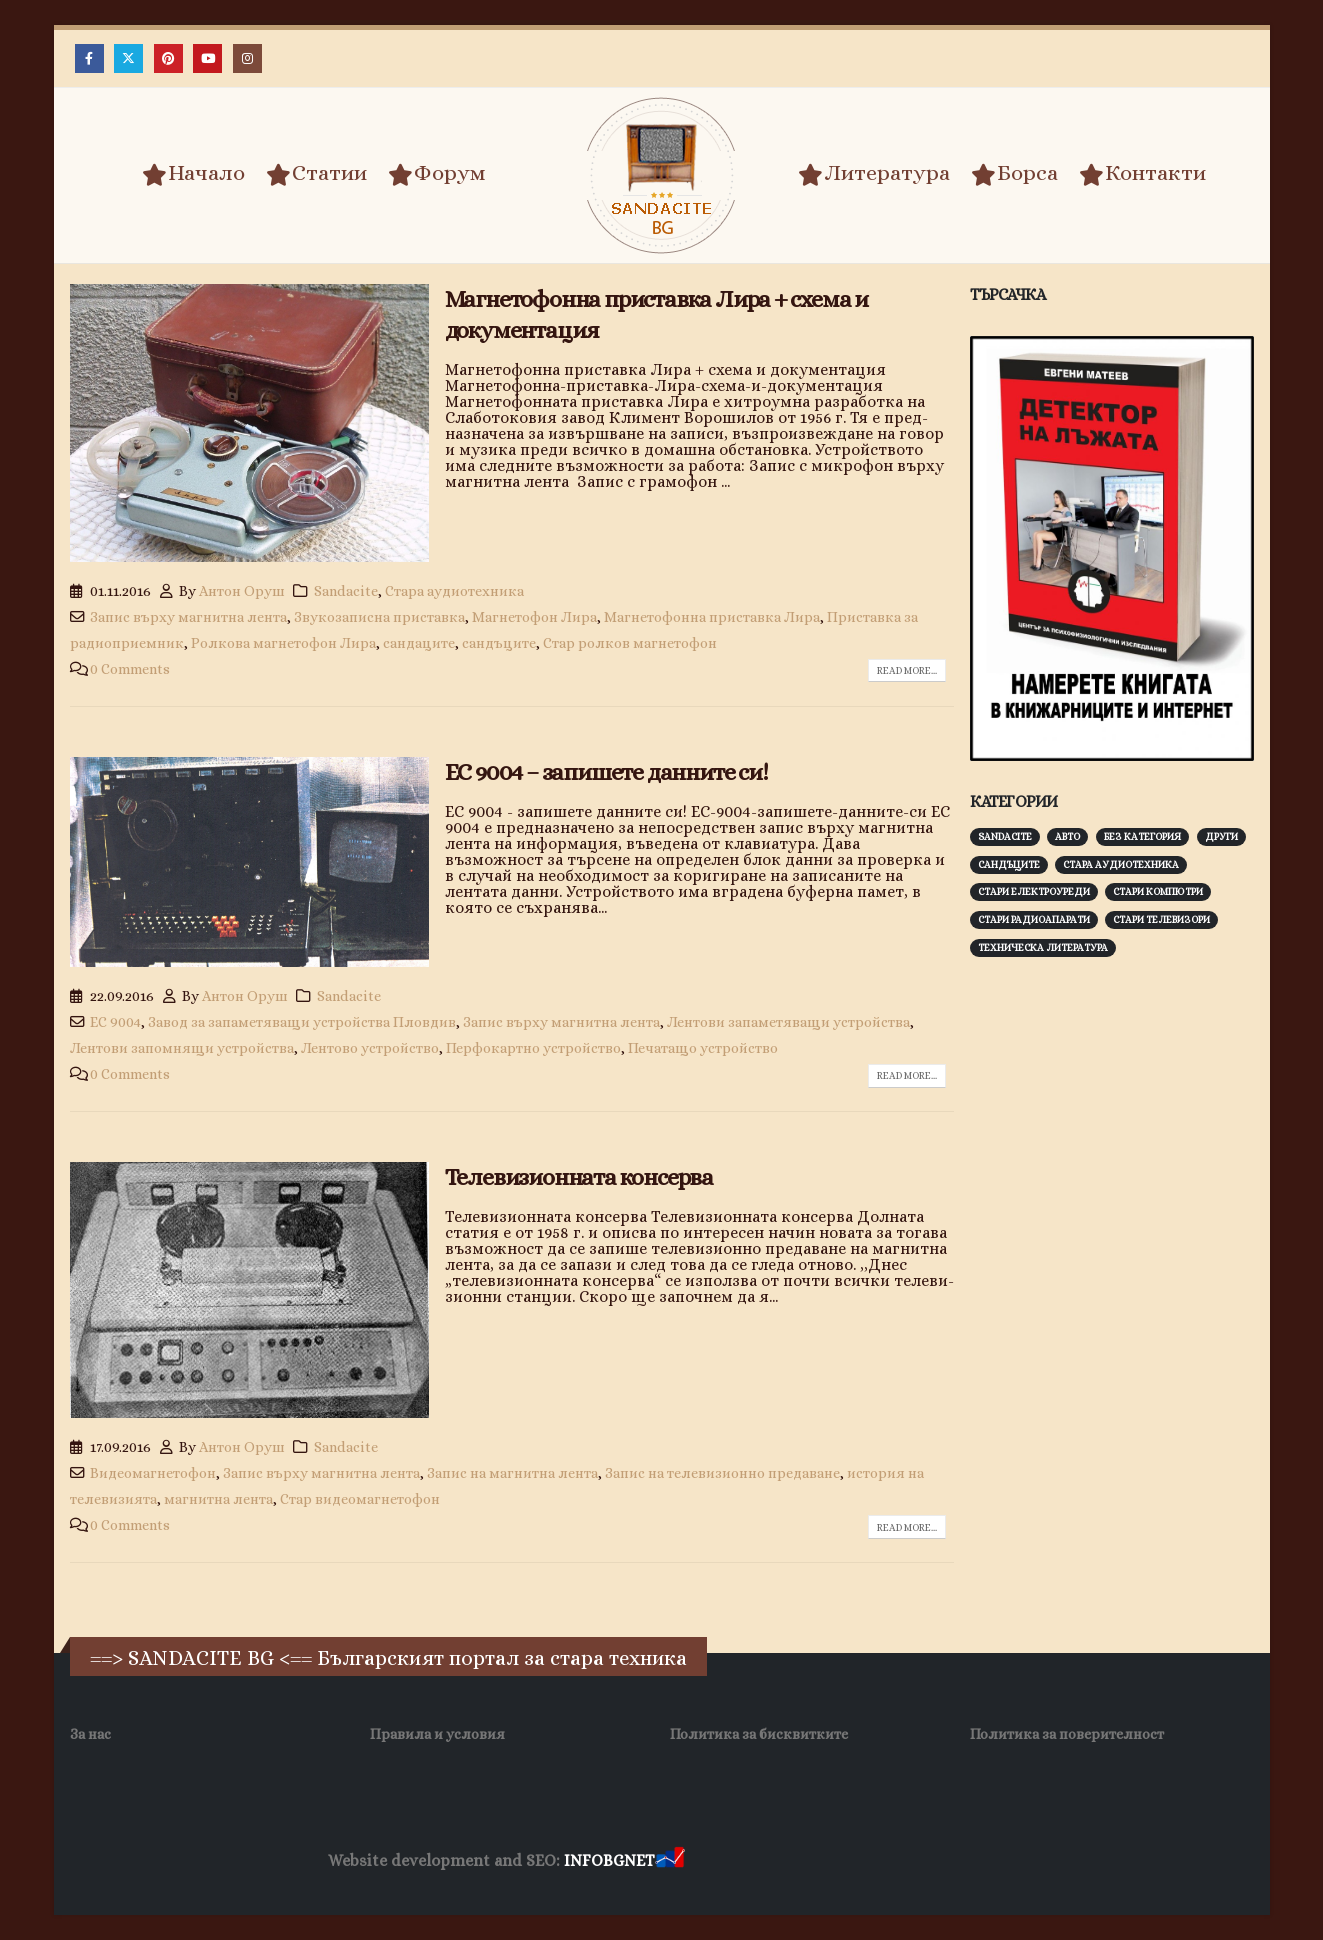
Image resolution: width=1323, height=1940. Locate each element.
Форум (437, 174)
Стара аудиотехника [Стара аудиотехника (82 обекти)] (1121, 864)
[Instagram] (247, 58)
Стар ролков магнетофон (630, 643)
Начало (193, 174)
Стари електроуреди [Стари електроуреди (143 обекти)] (1034, 891)
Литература (874, 174)
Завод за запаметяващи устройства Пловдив (302, 1022)
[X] (128, 58)
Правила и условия (437, 1734)
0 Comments (130, 669)
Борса (1014, 174)
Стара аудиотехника (454, 591)
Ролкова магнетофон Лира (283, 643)
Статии (316, 174)
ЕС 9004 (115, 1022)
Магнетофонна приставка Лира (712, 617)
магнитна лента (218, 1499)
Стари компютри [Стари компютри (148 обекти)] (1158, 891)
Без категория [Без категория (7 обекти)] (1142, 836)
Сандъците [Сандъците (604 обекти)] (1009, 864)
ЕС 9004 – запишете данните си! (606, 772)
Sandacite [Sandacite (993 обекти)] (1005, 836)
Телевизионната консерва (579, 1177)
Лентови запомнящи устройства (182, 1048)
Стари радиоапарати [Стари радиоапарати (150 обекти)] (1034, 919)
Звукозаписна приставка (379, 617)
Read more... (907, 670)
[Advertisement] (1120, 1285)
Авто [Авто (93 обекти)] (1067, 836)
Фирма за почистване (915, 1861)
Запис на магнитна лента (512, 1473)
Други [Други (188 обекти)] (1221, 836)
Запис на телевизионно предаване (722, 1473)
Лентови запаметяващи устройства (788, 1022)
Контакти (1142, 174)
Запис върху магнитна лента (188, 617)
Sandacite (346, 591)
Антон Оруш (242, 591)
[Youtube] (207, 58)
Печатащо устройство (703, 1048)
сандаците (419, 643)
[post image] (249, 423)
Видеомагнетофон (153, 1473)
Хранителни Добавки (759, 1861)
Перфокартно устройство (533, 1048)
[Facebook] (89, 58)
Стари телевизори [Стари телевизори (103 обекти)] (1161, 919)
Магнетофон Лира (534, 617)
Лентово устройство (370, 1048)
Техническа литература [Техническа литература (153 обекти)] (1043, 947)
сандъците (499, 643)
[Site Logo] (662, 175)
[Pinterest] (168, 58)
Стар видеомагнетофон (360, 1499)
